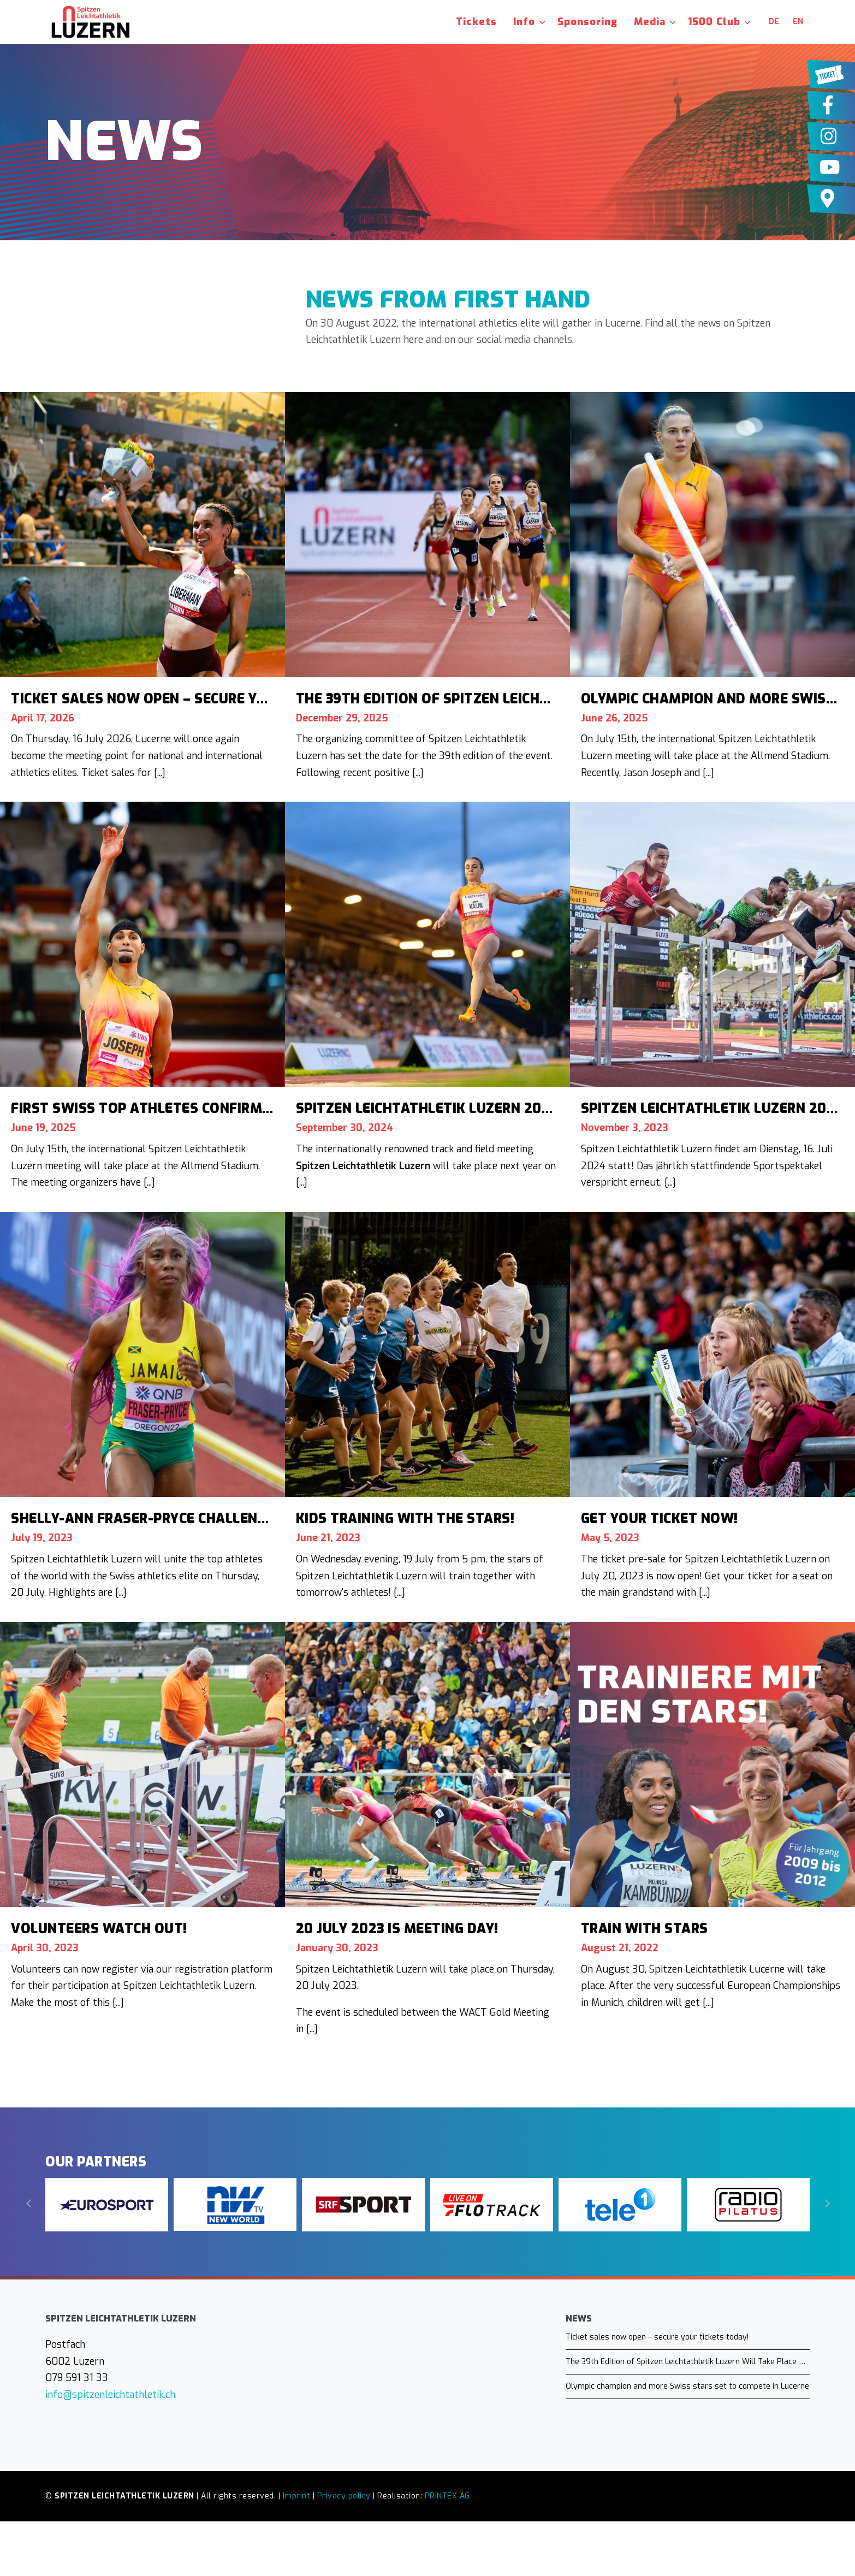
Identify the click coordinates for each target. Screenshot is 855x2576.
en (798, 21)
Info (524, 21)
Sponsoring (587, 21)
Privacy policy (344, 2496)
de (774, 21)
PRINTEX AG (447, 2496)
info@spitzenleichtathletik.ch (110, 2394)
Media (650, 21)
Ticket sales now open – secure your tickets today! (657, 2337)
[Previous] (29, 2203)
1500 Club (714, 21)
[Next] (826, 2203)
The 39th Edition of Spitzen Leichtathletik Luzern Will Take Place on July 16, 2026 (688, 2361)
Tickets (476, 21)
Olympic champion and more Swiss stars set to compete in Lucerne (687, 2386)
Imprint (297, 2496)
